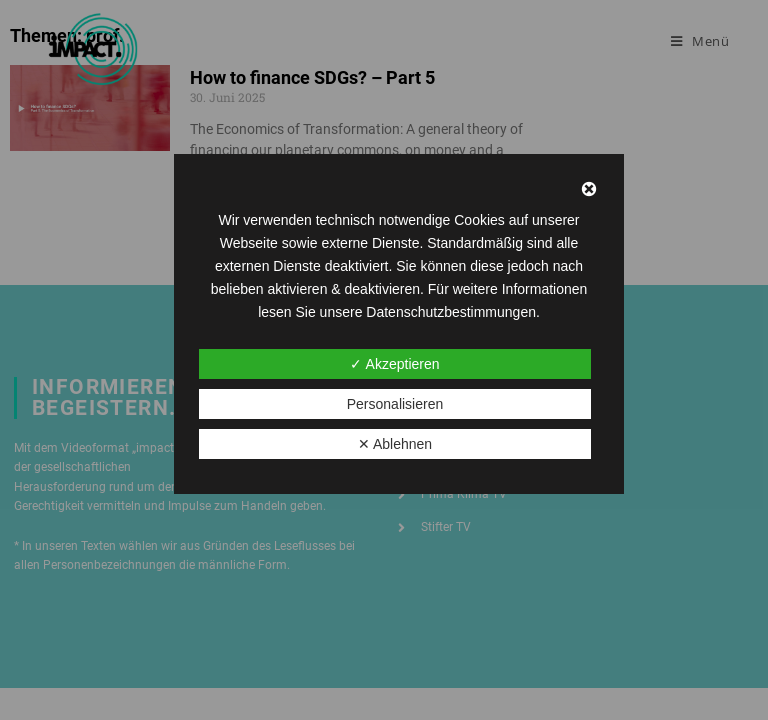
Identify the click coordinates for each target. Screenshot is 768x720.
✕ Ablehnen (395, 444)
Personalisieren (395, 404)
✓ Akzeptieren (394, 364)
